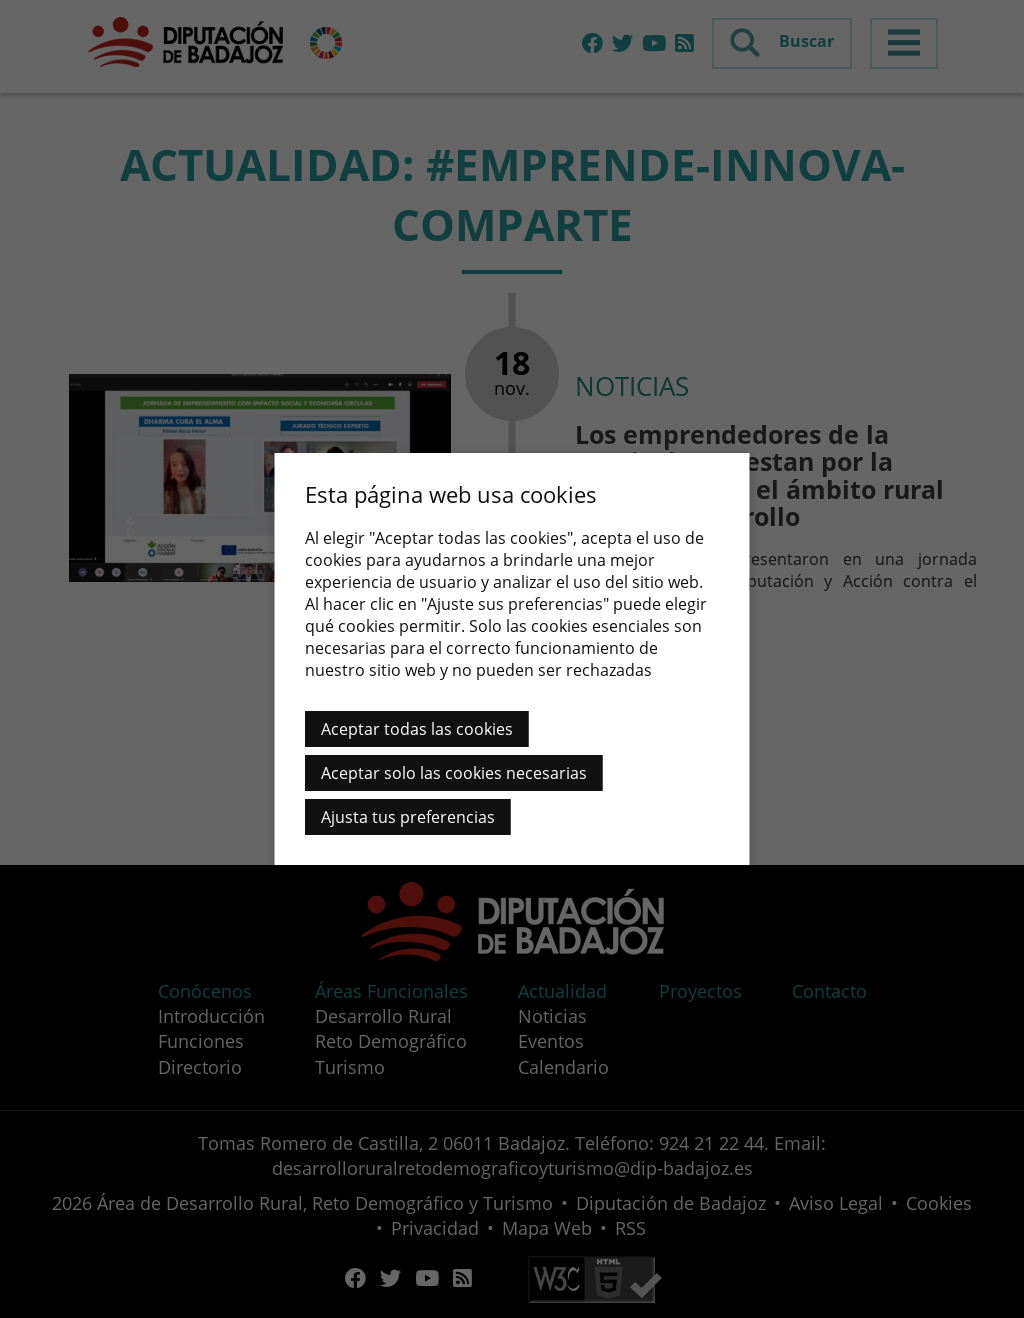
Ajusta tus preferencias (408, 817)
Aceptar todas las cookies (417, 729)
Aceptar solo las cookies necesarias (454, 773)
